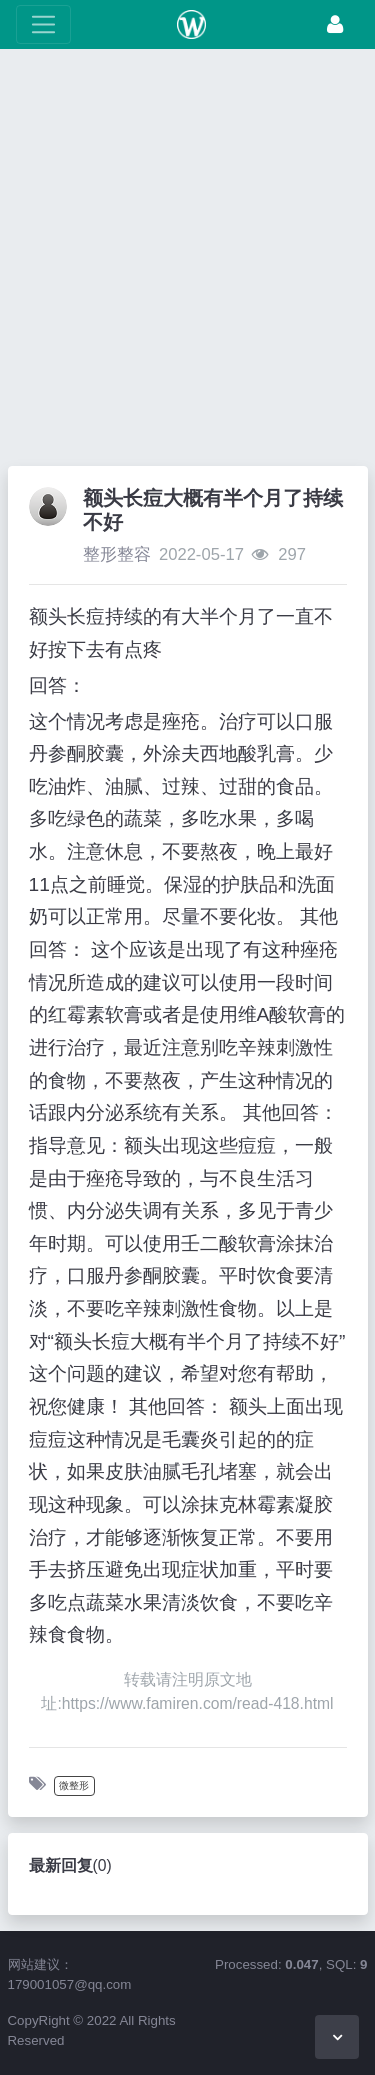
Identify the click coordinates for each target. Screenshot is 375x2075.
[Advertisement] (187, 262)
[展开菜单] (43, 24)
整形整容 (117, 554)
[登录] (335, 24)
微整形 (74, 1785)
